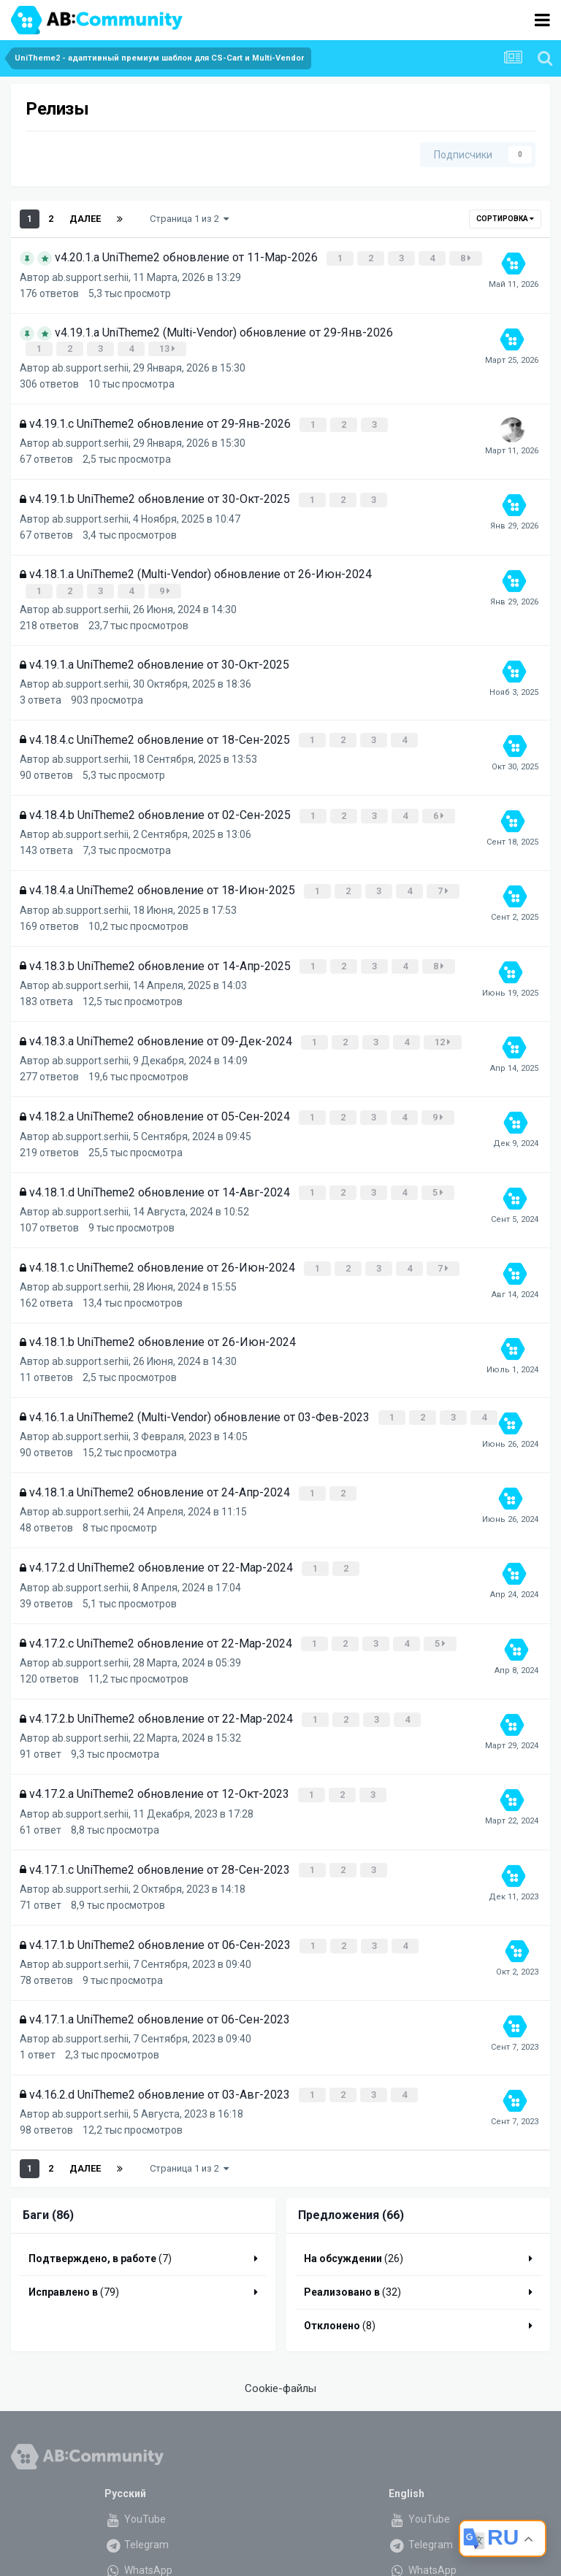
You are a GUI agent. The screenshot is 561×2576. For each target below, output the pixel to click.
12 (444, 1028)
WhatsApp (138, 2539)
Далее (85, 218)
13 (169, 346)
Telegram (136, 2513)
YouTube (135, 2488)
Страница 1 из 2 (189, 218)
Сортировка (505, 219)
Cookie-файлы (280, 2357)
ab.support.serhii (90, 275)
